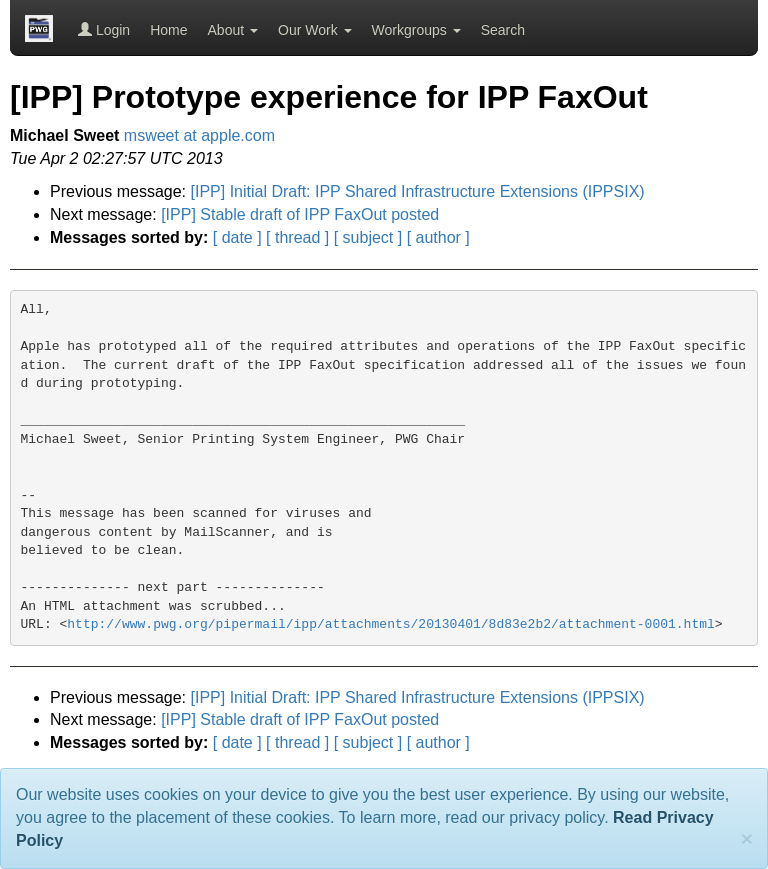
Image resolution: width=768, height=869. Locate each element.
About (233, 30)
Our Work (315, 30)
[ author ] (438, 237)
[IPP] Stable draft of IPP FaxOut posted (300, 214)
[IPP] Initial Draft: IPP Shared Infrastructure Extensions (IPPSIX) (418, 191)
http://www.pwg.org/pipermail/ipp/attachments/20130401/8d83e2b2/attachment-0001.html (391, 624)
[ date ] (237, 237)
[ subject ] (368, 237)
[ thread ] (297, 237)
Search (503, 30)
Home (168, 30)
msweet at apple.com (199, 135)
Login (104, 30)
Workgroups (416, 30)
